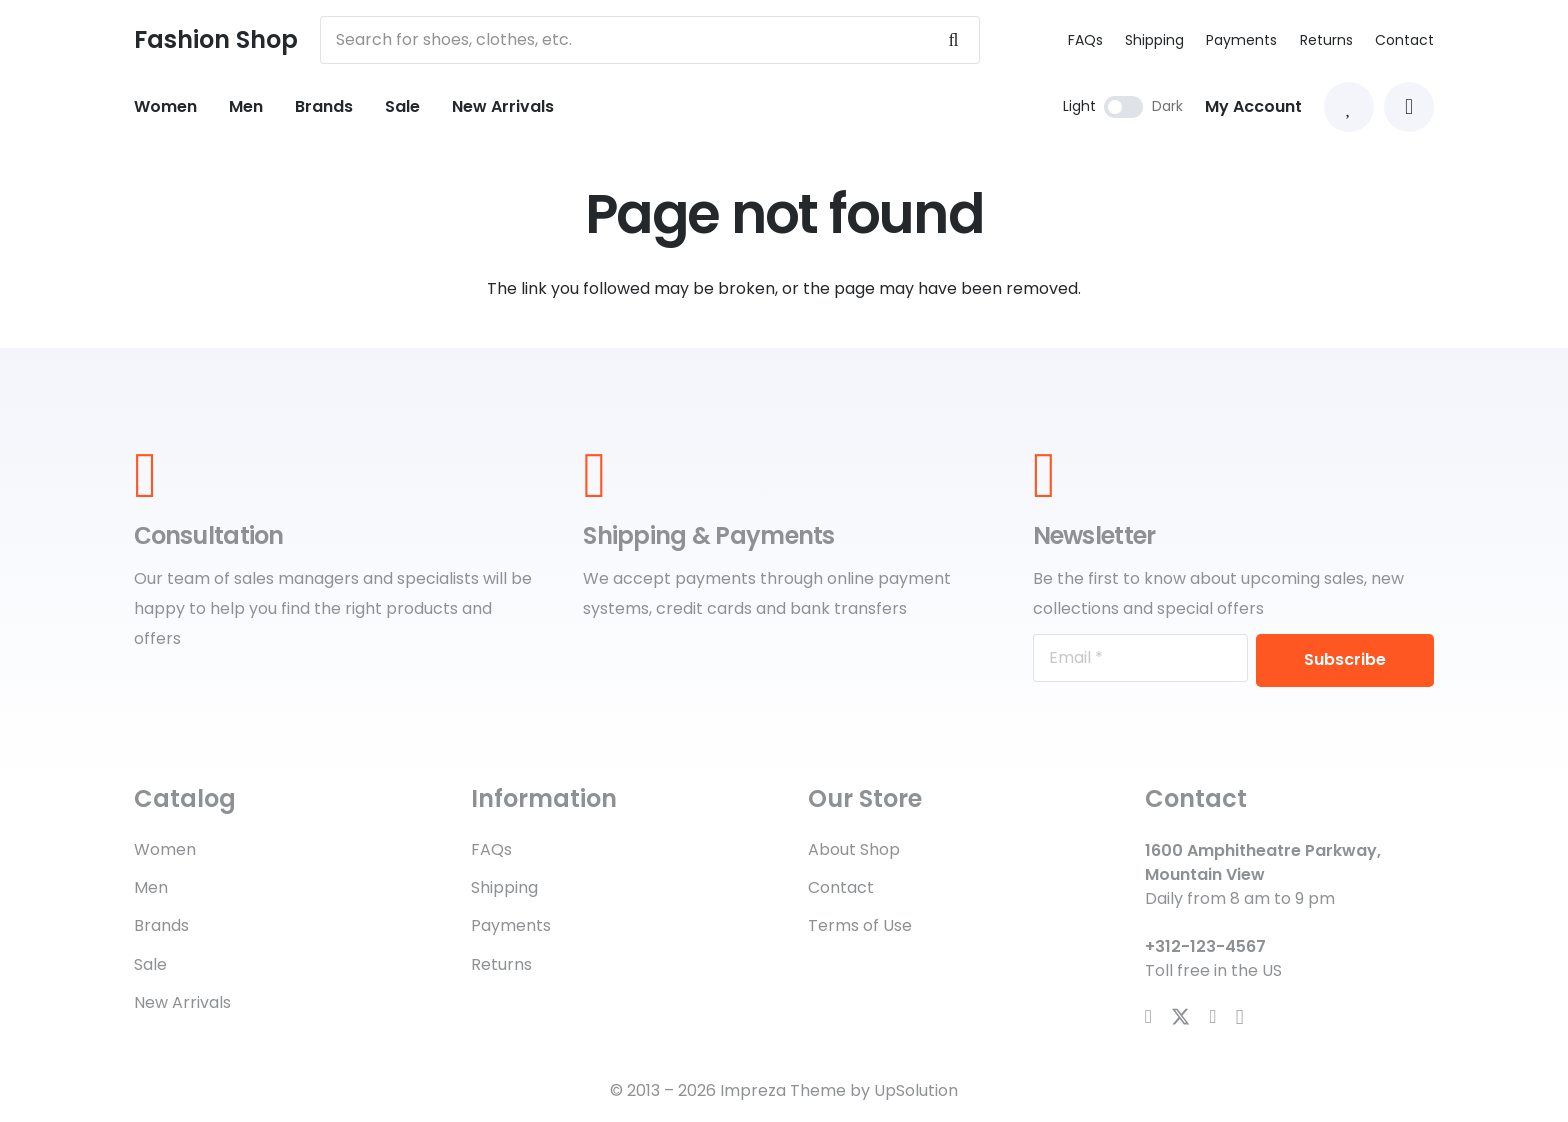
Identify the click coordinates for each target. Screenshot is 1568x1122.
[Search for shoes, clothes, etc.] (650, 40)
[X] (1180, 1017)
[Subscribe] (1345, 661)
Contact (1404, 40)
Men (151, 887)
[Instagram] (1240, 1017)
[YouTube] (1213, 1016)
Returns (1326, 40)
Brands (161, 925)
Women (165, 849)
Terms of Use (860, 925)
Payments (1241, 40)
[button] (1409, 107)
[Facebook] (1148, 1016)
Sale (150, 964)
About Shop (854, 849)
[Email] (1140, 658)
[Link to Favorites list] (1349, 107)
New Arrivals (182, 1002)
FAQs (1085, 40)
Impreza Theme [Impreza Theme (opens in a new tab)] (783, 1090)
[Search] (953, 40)
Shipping (1154, 40)
